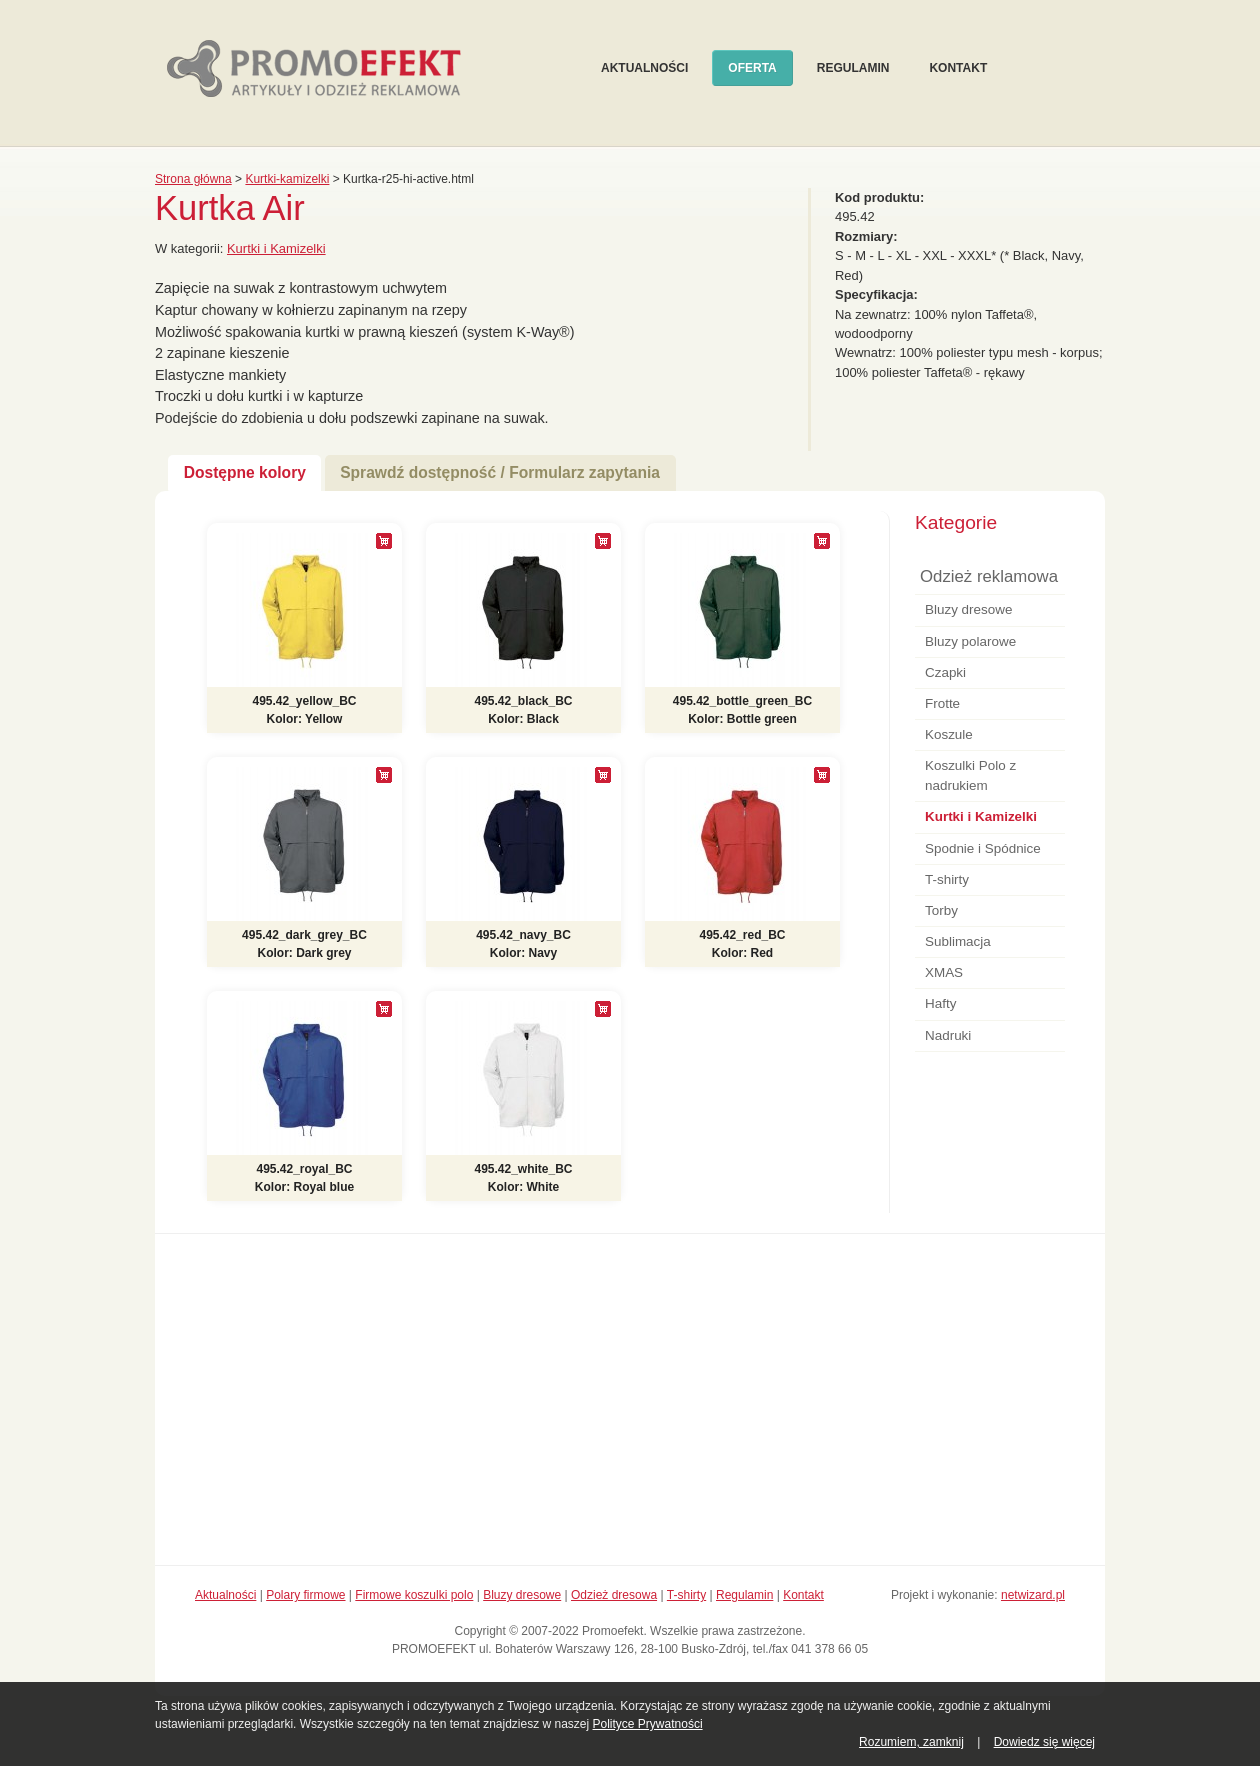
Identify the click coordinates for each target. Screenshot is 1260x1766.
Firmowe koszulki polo (414, 1595)
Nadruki (948, 1035)
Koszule (949, 734)
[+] (384, 541)
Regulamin (853, 68)
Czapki (945, 672)
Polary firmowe (305, 1595)
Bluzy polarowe (970, 641)
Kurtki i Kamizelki (276, 248)
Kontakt (958, 68)
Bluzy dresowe (968, 609)
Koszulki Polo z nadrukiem (970, 775)
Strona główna (193, 179)
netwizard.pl (1033, 1595)
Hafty (940, 1003)
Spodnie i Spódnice (983, 848)
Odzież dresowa (614, 1595)
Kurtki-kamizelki (287, 179)
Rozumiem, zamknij (911, 1742)
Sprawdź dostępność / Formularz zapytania (500, 472)
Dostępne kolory (245, 472)
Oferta (752, 68)
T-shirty (947, 879)
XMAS (944, 972)
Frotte (942, 703)
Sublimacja (958, 941)
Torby (941, 910)
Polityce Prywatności (648, 1724)
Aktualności (644, 68)
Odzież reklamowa (989, 576)
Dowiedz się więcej (1044, 1742)
